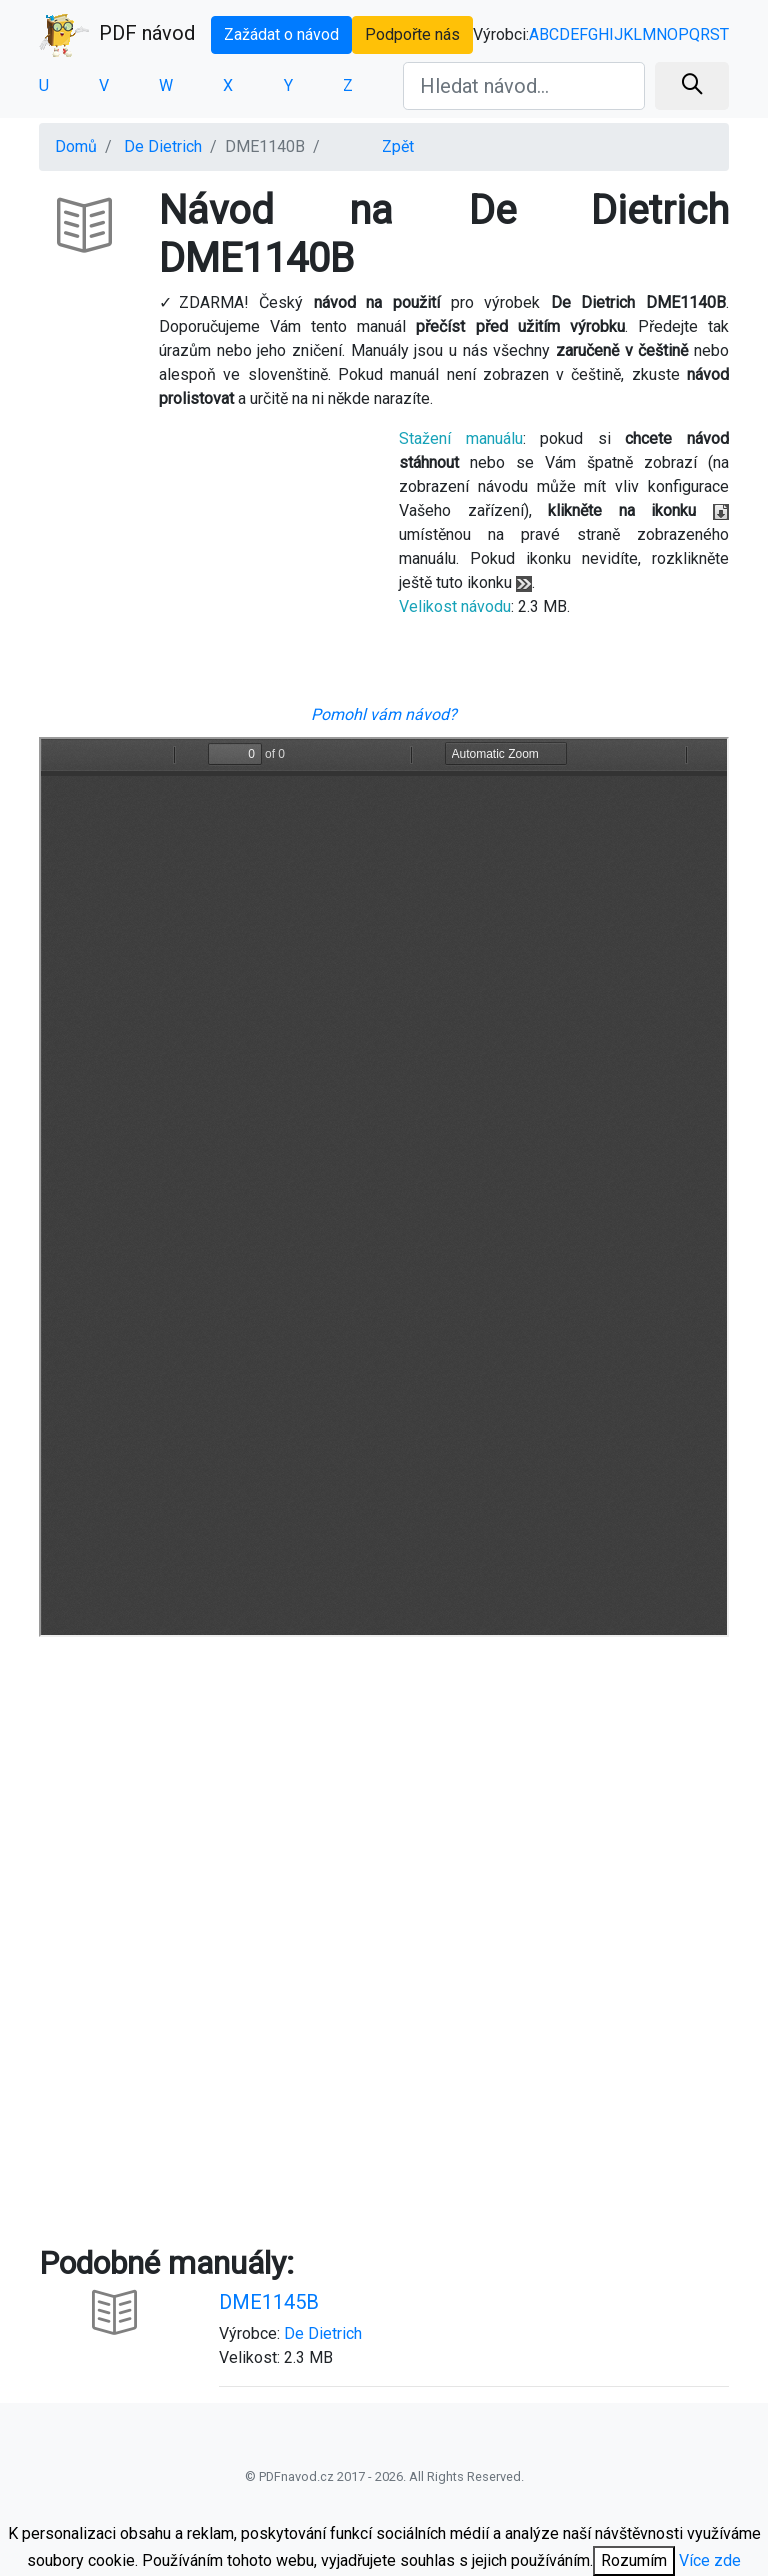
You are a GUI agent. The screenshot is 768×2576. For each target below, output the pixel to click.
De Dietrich (163, 146)
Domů (76, 146)
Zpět (398, 146)
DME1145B (269, 2302)
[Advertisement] (204, 564)
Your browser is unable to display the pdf (384, 1187)
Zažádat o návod (281, 34)
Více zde (710, 2560)
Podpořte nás (412, 34)
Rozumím (634, 2560)
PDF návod (117, 35)
